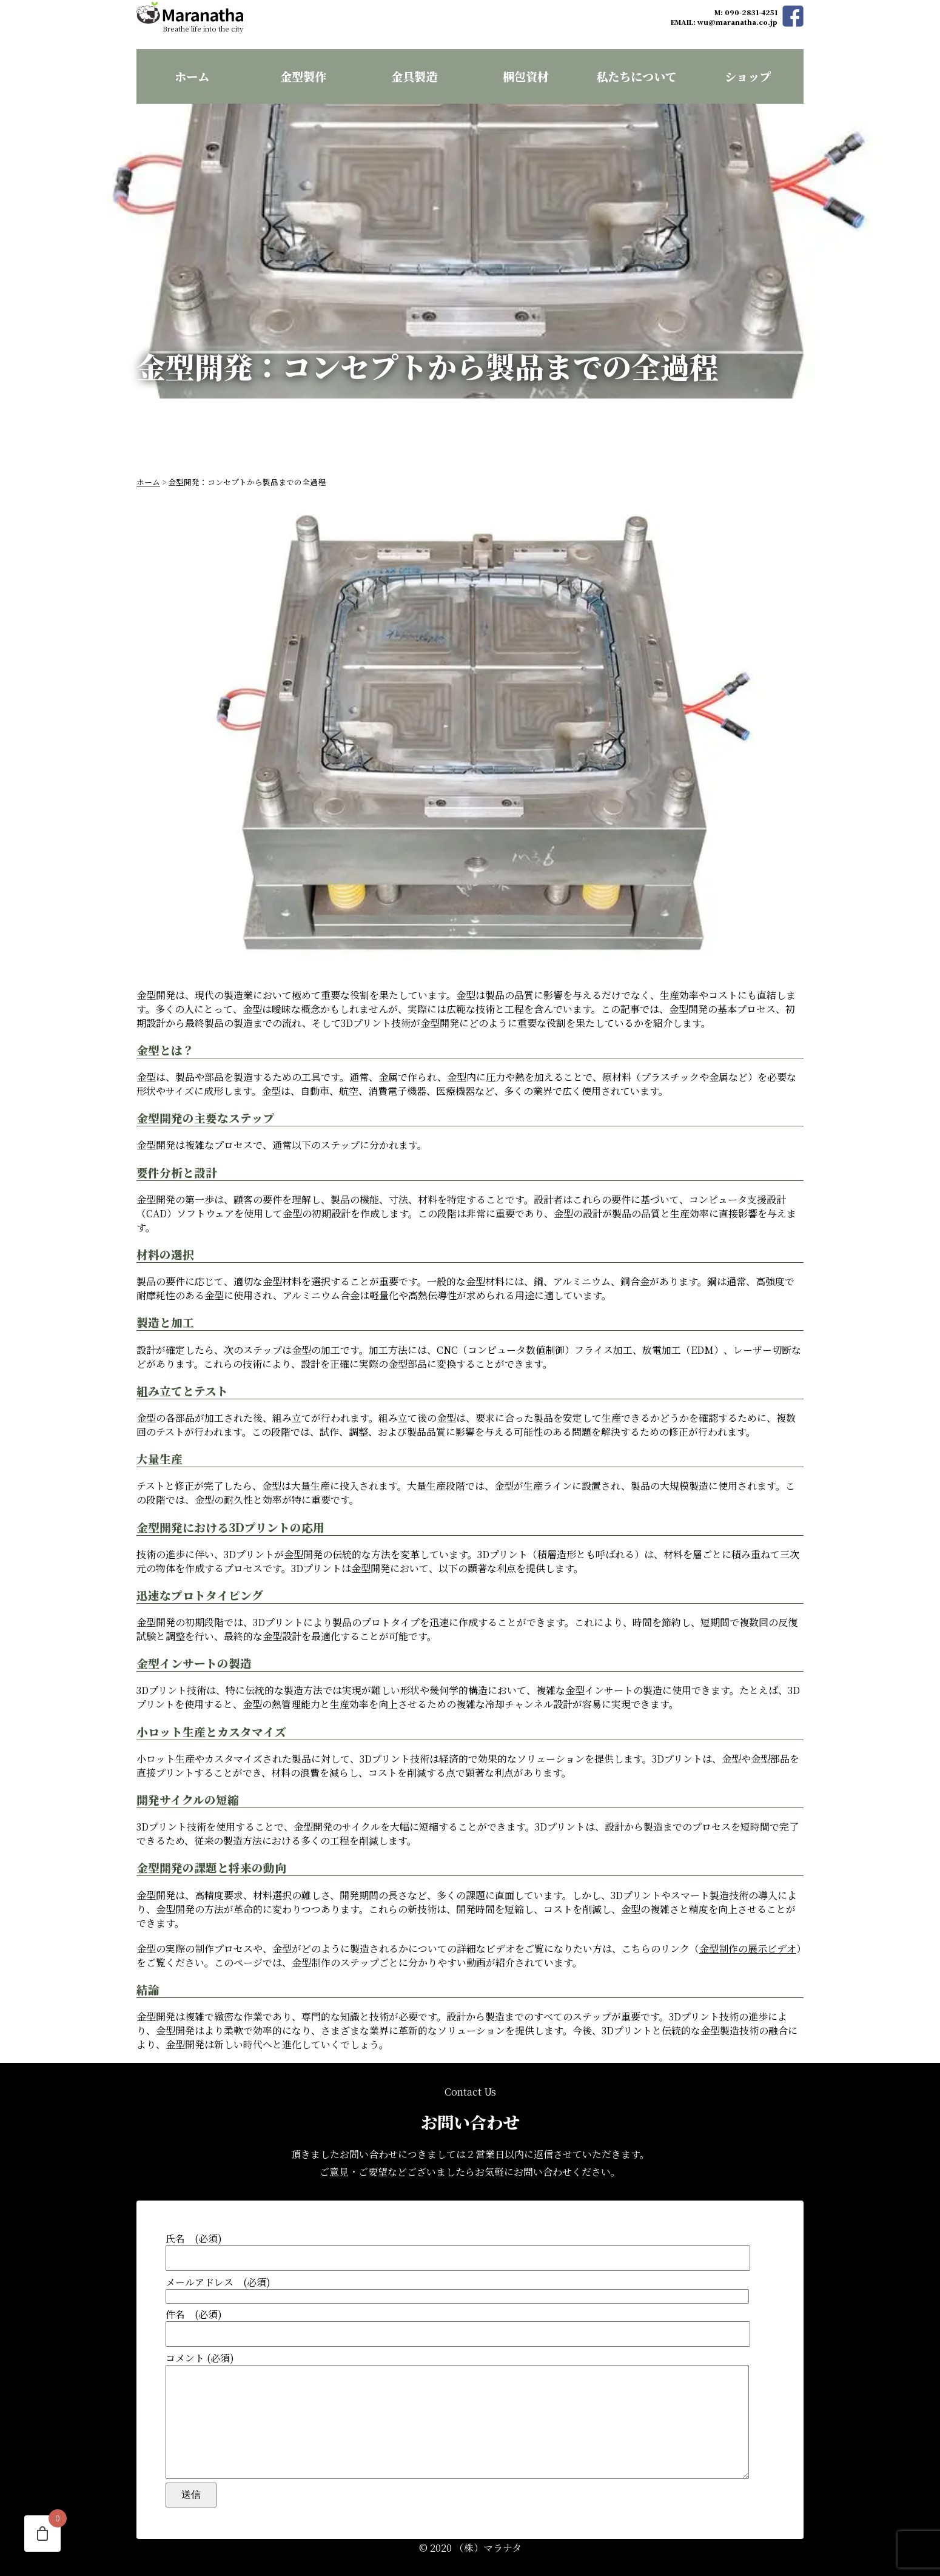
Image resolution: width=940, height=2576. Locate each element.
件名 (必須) (470, 2302)
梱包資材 (526, 76)
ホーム (192, 76)
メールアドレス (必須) (470, 2265)
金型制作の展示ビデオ (747, 1924)
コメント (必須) (470, 2403)
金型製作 (303, 76)
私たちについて (636, 76)
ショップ (748, 76)
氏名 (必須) (470, 2227)
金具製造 (414, 76)
